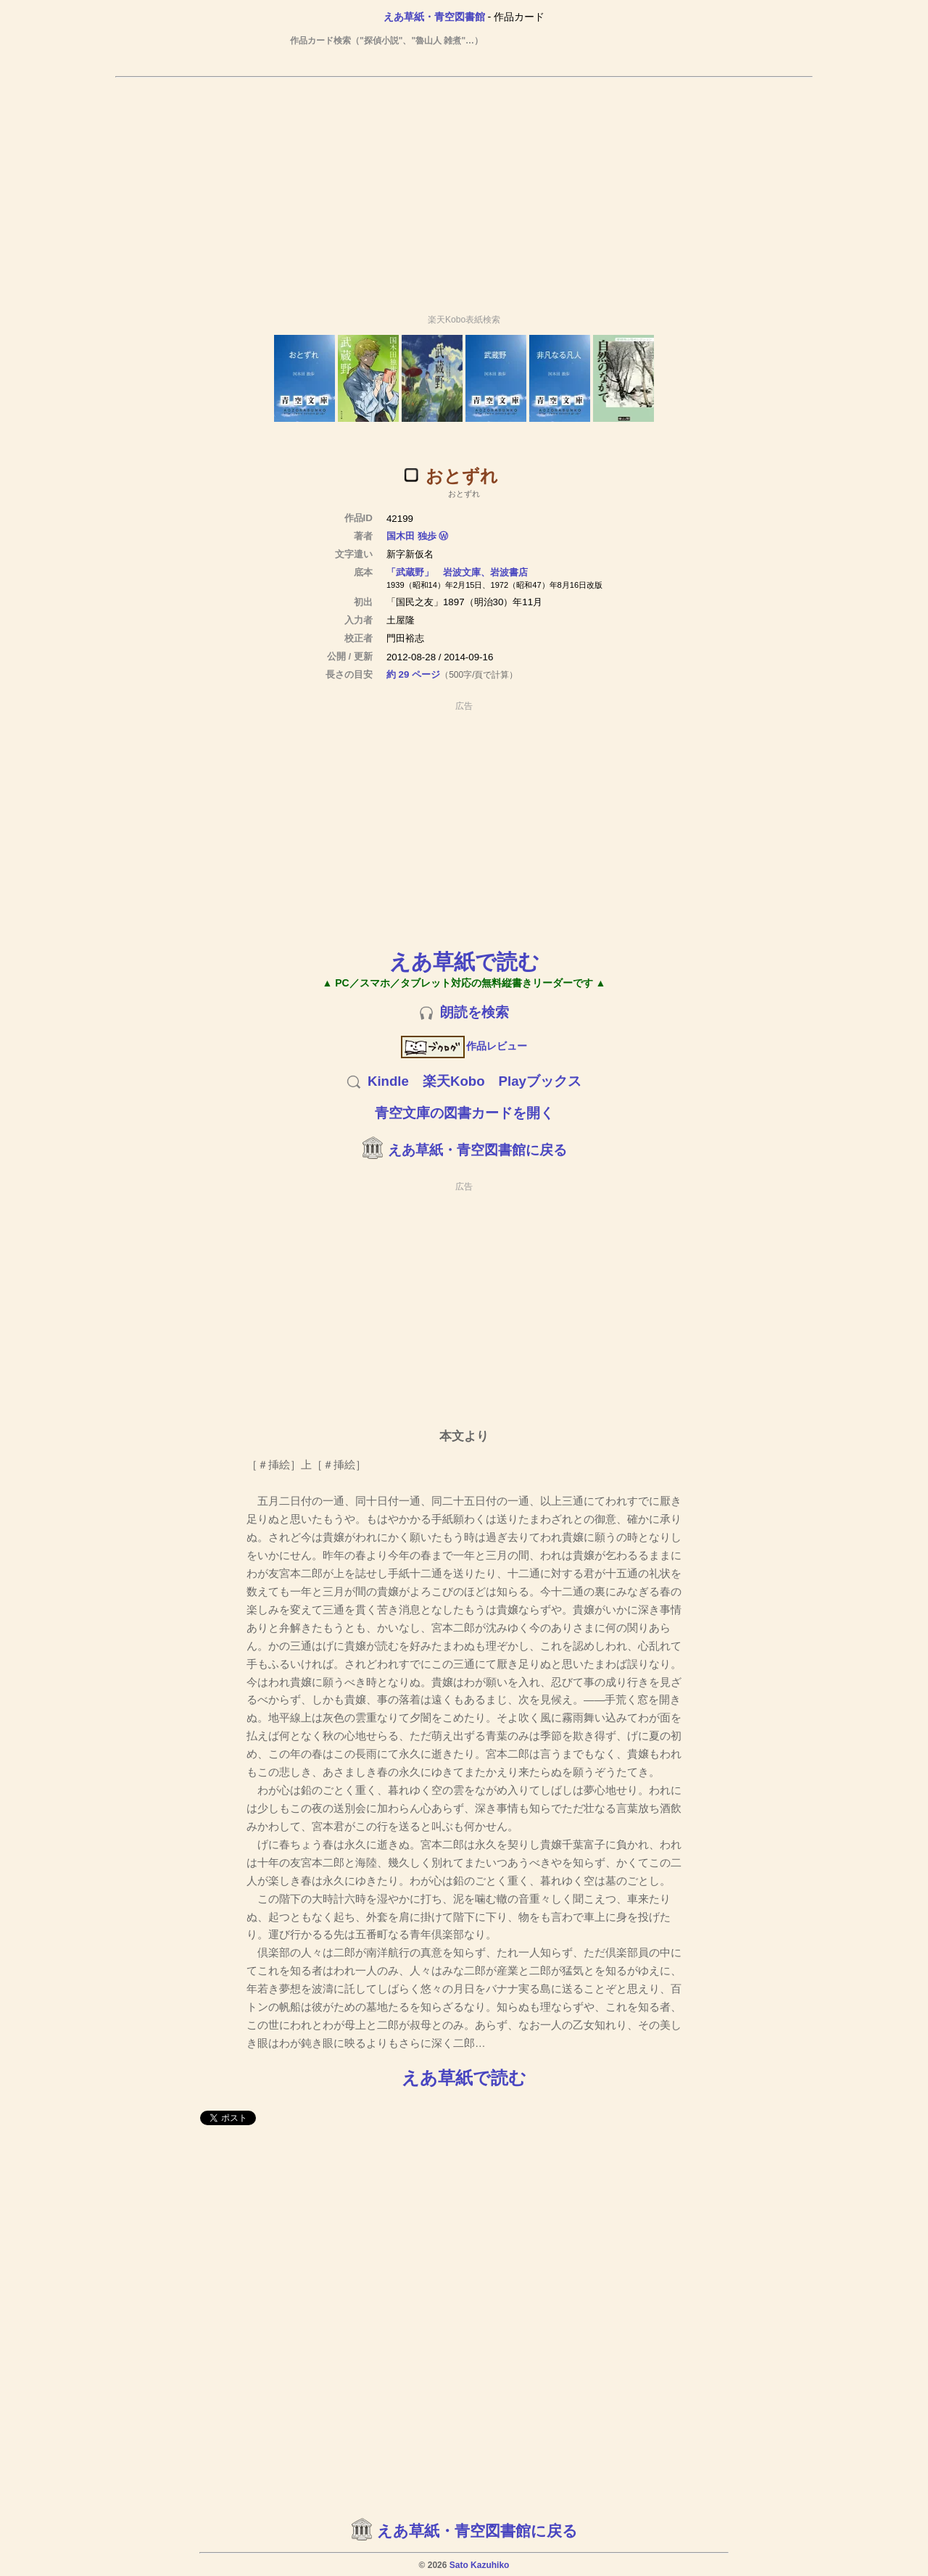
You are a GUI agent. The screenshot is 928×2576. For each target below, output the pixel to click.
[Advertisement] (464, 189)
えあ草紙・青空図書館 (434, 16)
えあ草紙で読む (464, 961)
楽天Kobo (454, 1081)
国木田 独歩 (411, 536)
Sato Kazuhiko (480, 2565)
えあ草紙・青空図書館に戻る (477, 1150)
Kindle (388, 1081)
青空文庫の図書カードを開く (464, 1113)
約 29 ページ (413, 674)
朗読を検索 (474, 1012)
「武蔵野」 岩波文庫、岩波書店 (457, 572)
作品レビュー (464, 1046)
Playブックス (540, 1081)
